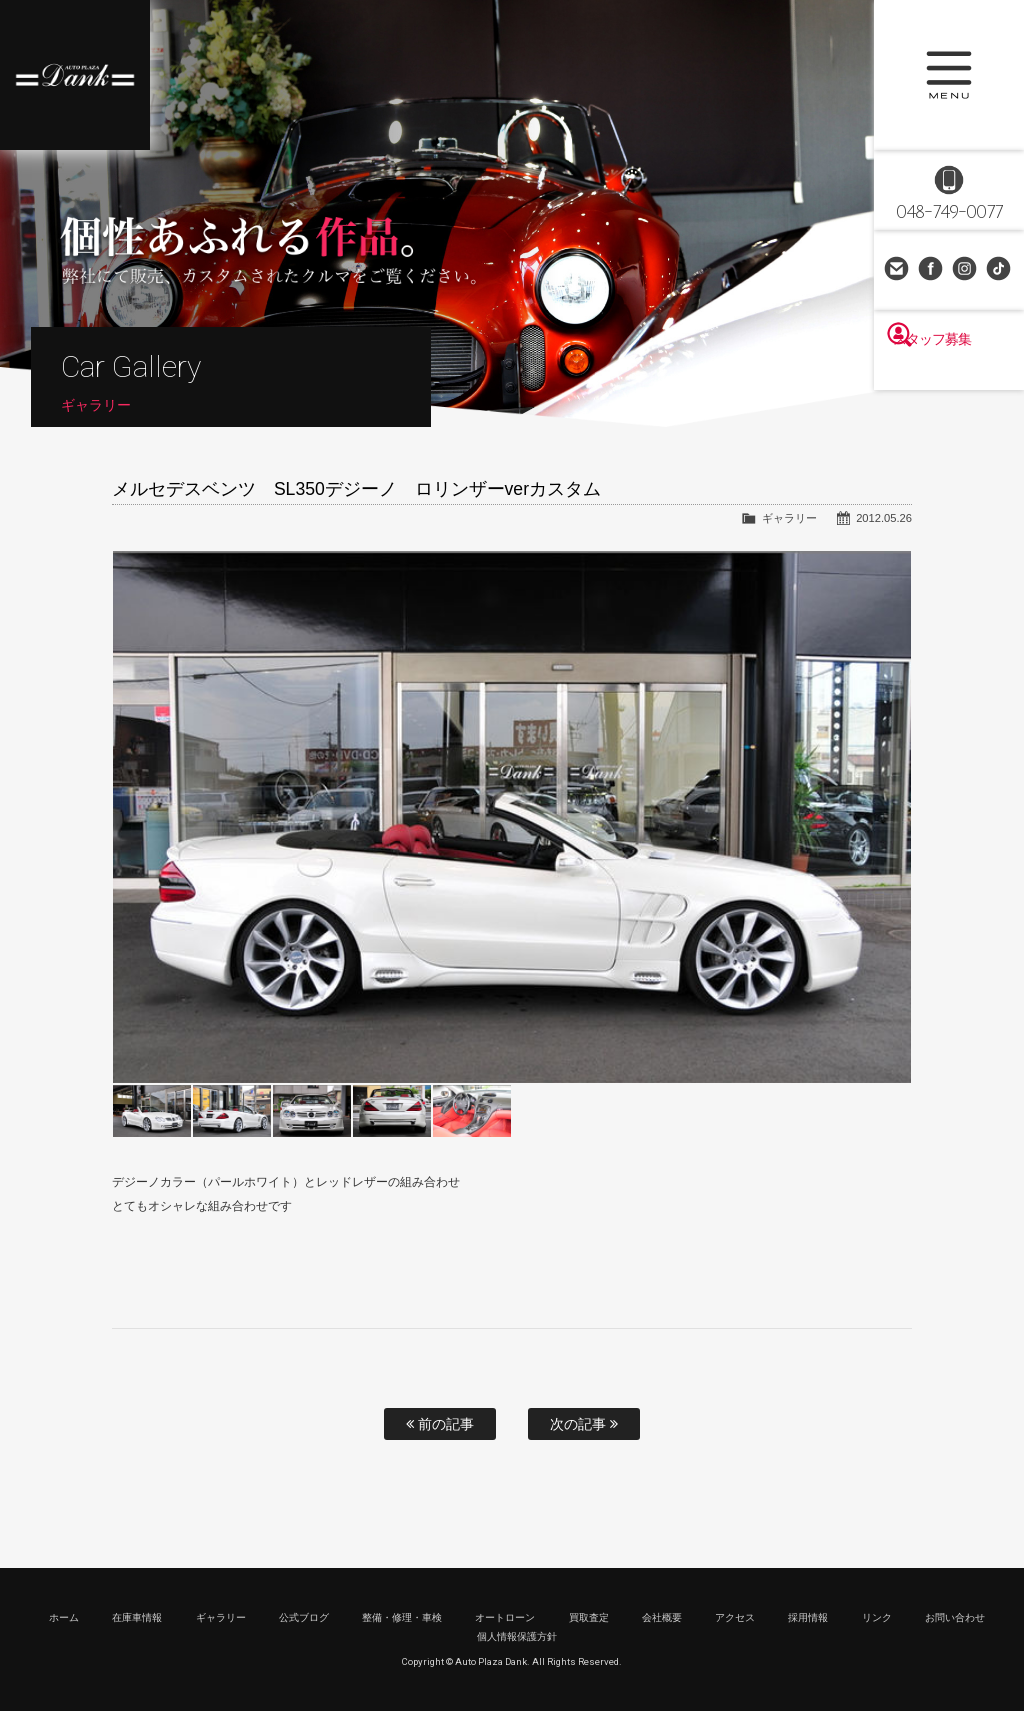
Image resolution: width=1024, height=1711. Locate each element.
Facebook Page (932, 270)
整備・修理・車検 (402, 1617)
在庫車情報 (137, 1617)
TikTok (1000, 270)
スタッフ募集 (949, 372)
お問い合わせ (898, 270)
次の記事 (584, 1424)
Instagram (966, 270)
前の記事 (440, 1424)
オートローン (505, 1617)
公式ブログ (304, 1617)
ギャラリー (789, 518)
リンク (877, 1617)
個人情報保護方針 (517, 1636)
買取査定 (589, 1617)
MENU (949, 75)
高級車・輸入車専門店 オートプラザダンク (75, 75)
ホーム (64, 1617)
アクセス (735, 1617)
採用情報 (808, 1617)
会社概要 (662, 1617)
